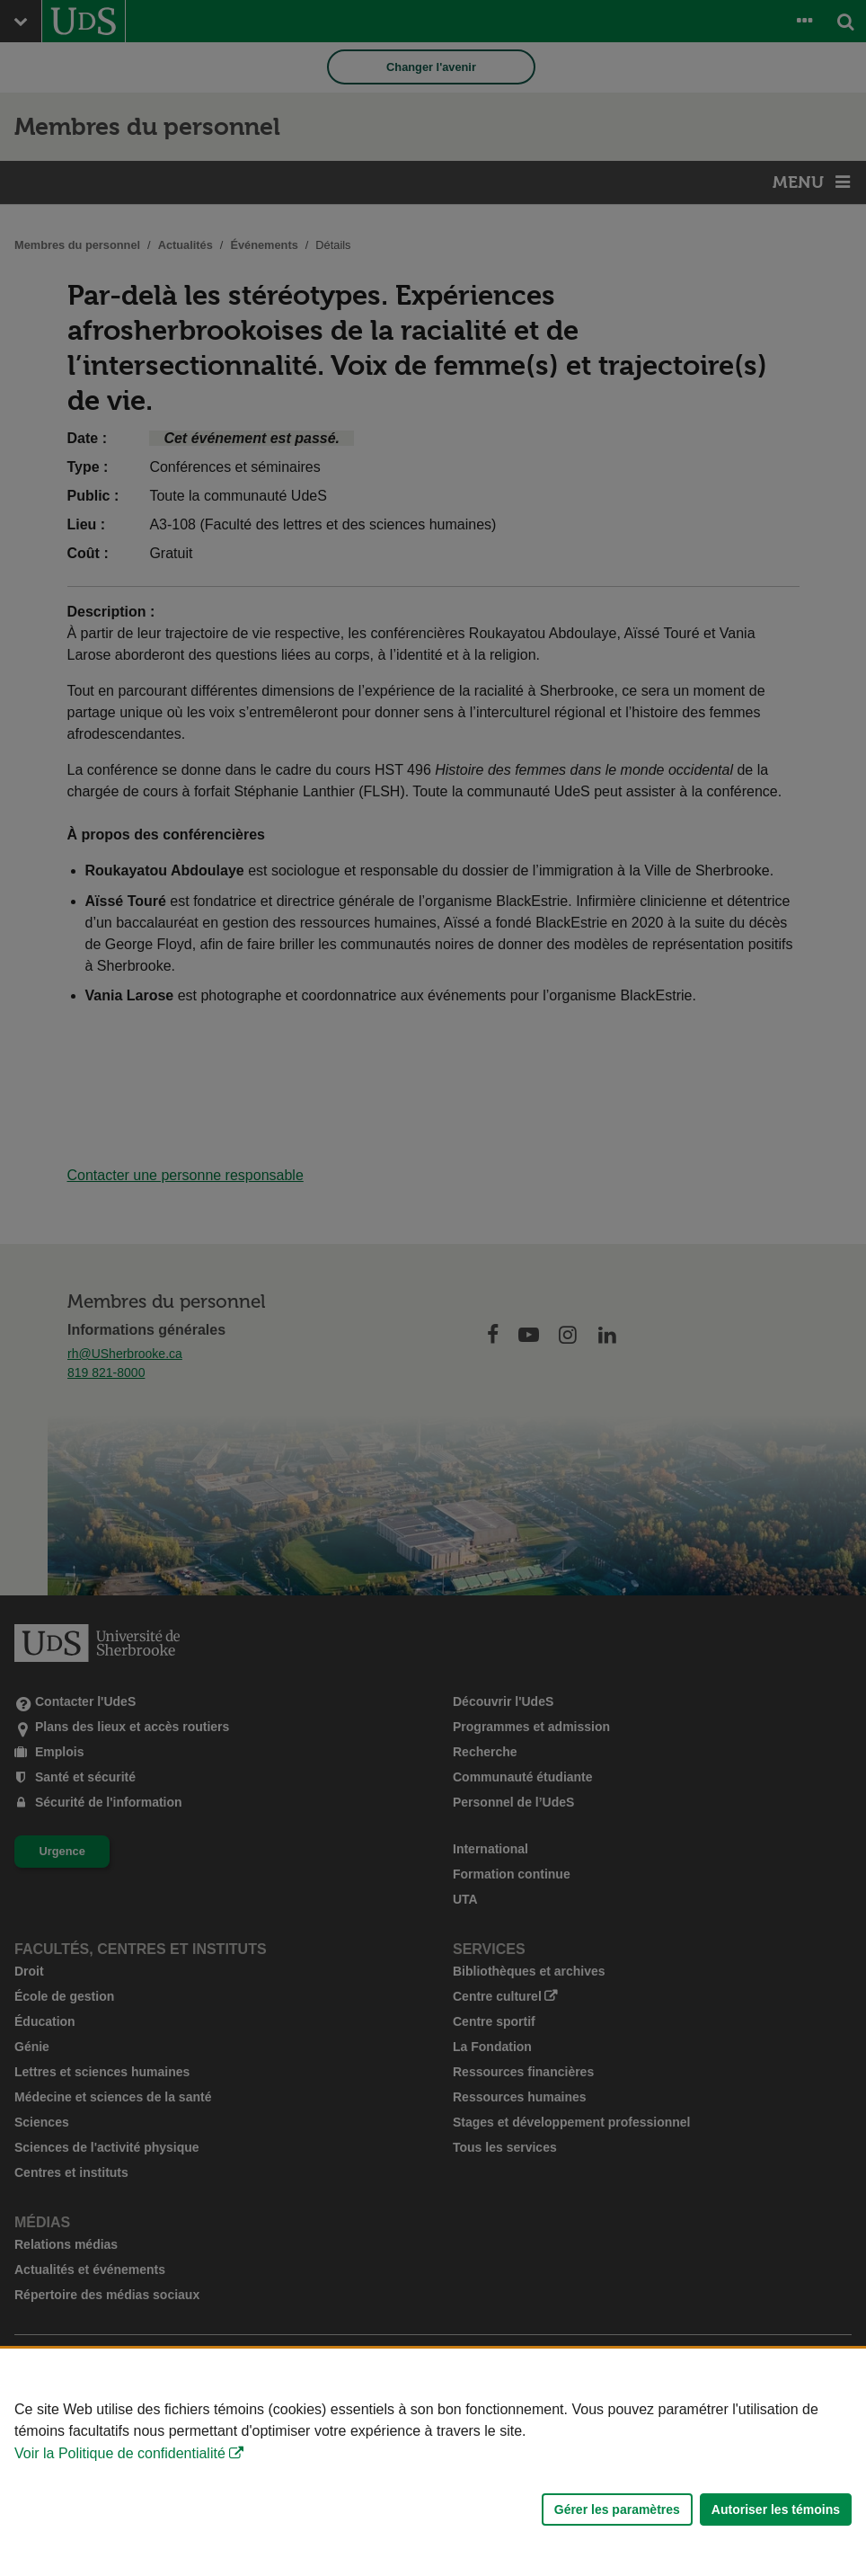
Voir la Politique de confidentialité (119, 2453)
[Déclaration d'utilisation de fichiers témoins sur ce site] (433, 2462)
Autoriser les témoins (775, 2509)
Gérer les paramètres (617, 2509)
